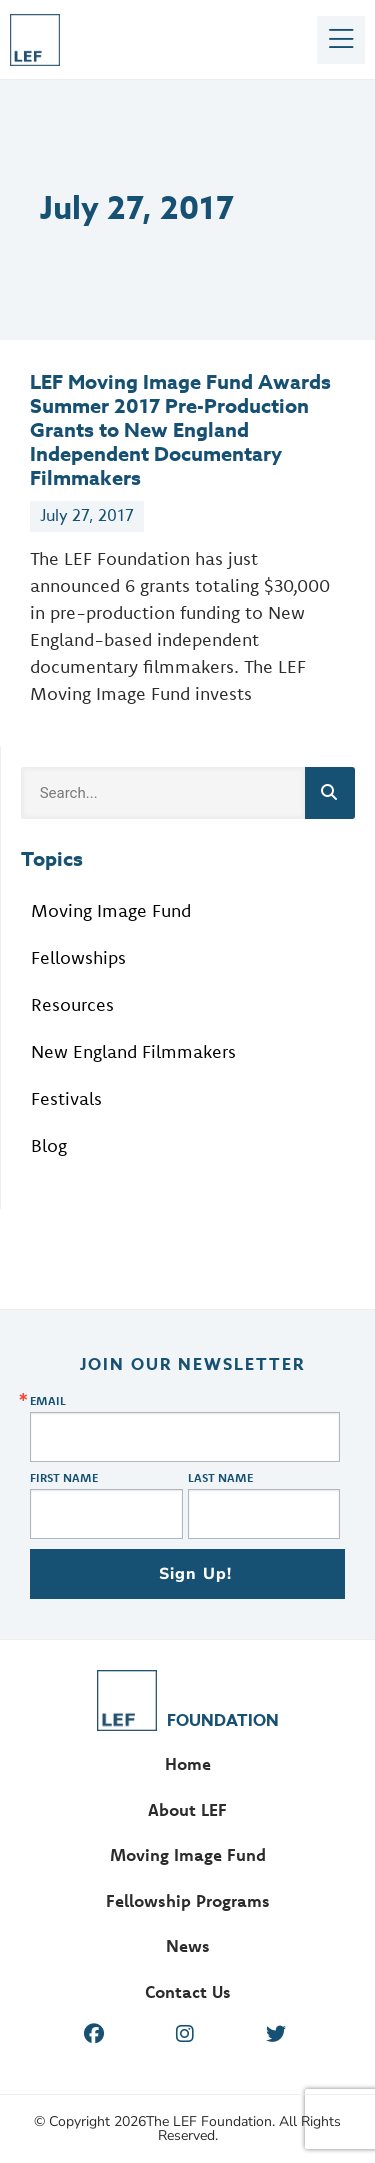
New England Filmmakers (133, 1051)
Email (48, 1401)
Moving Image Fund (111, 910)
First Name (64, 1478)
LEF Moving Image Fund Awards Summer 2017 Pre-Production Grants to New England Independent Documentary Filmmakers (180, 429)
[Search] (330, 793)
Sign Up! (196, 1574)
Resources (72, 1004)
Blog (49, 1145)
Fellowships (78, 957)
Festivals (66, 1098)
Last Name (220, 1478)
